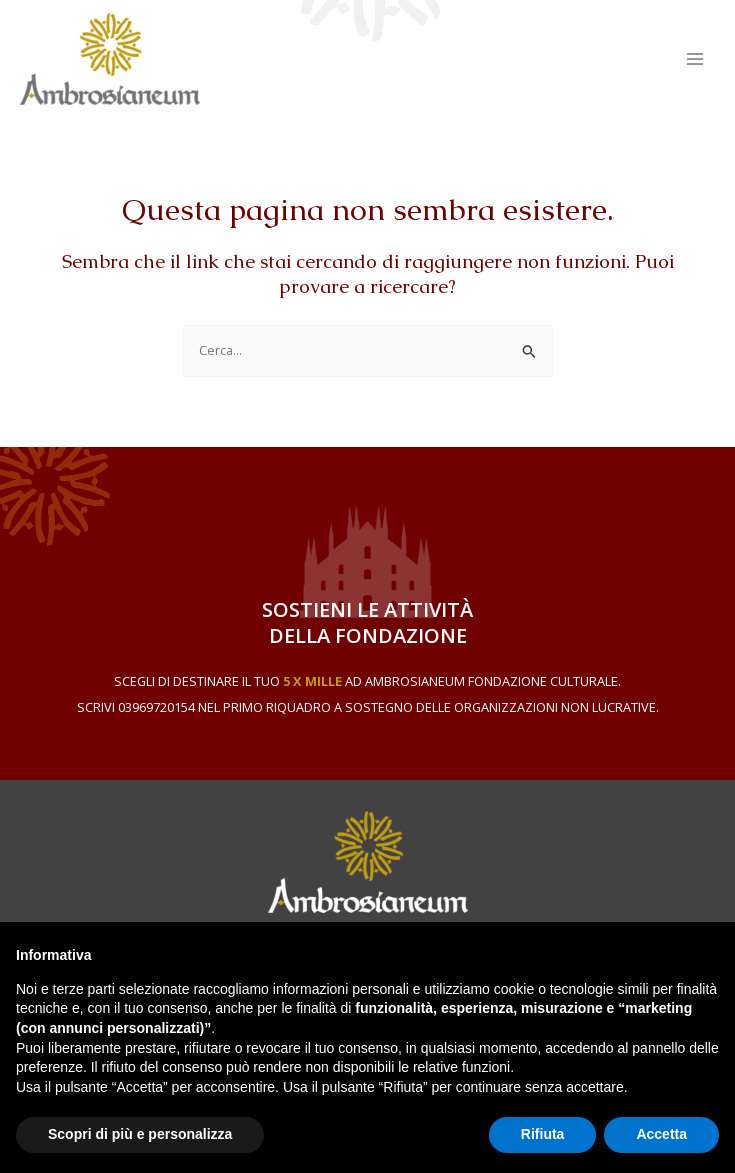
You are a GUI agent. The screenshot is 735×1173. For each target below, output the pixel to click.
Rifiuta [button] (543, 1134)
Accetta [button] (661, 1134)
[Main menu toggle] (695, 58)
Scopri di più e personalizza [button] (140, 1134)
